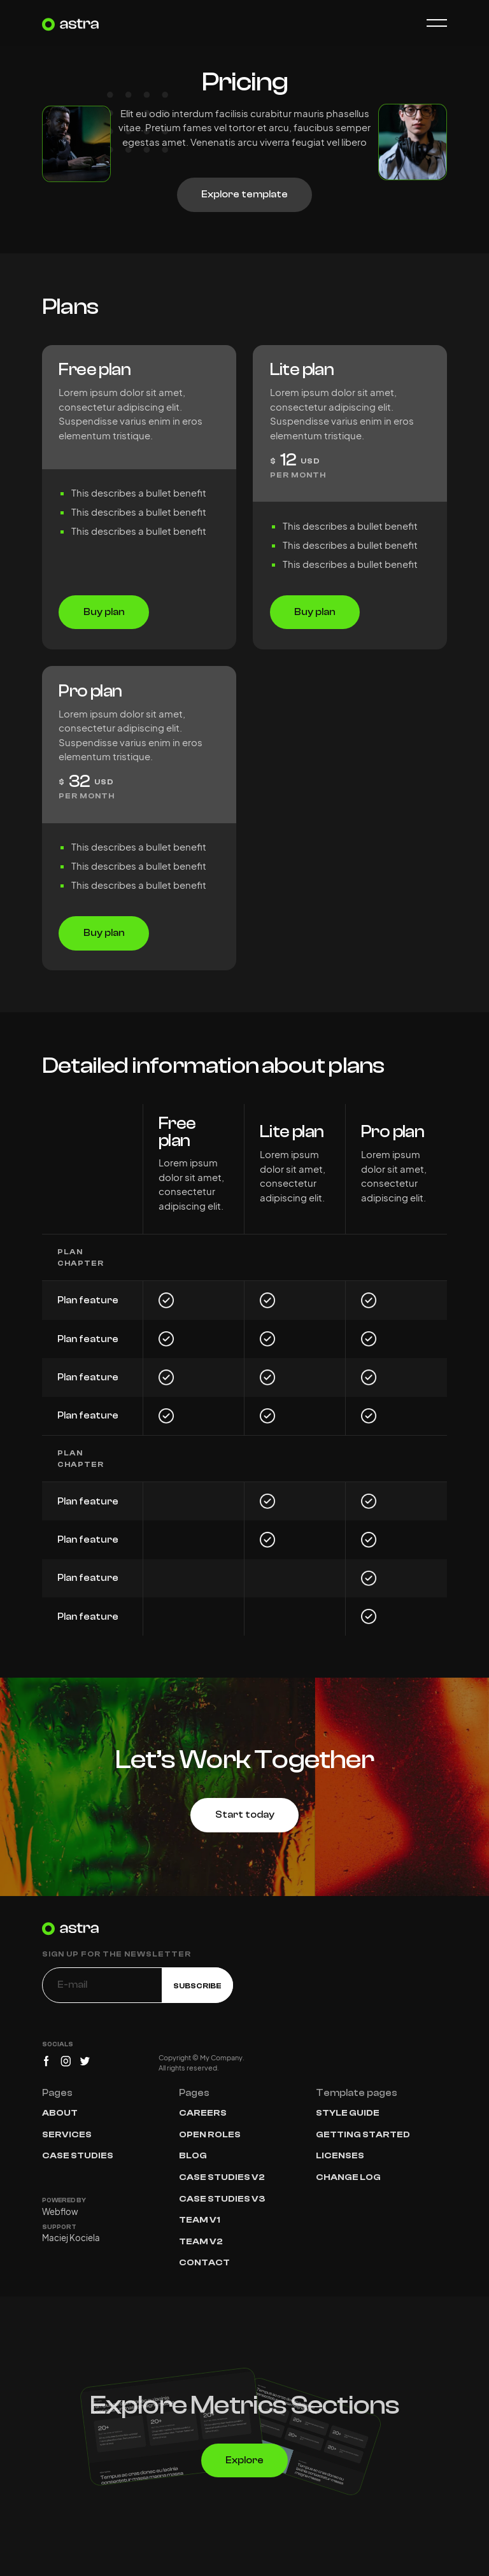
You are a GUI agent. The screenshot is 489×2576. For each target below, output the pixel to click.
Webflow (60, 2211)
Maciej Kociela (71, 2237)
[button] (431, 23)
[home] (70, 23)
